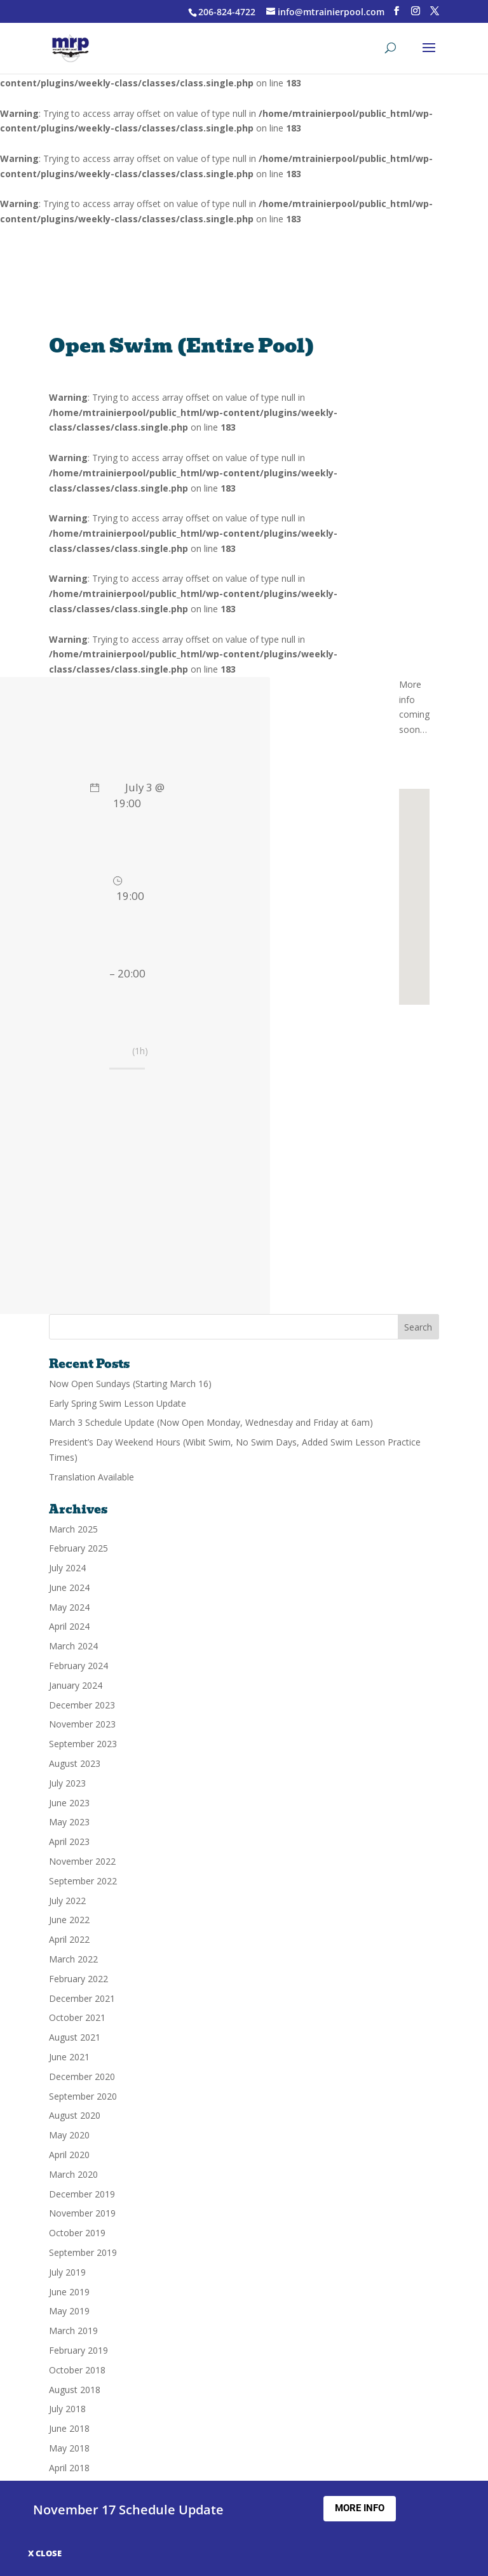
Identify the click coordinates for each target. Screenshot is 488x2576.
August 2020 (74, 2115)
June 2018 (69, 2428)
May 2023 (69, 1822)
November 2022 (82, 1861)
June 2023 (69, 1803)
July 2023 (67, 1783)
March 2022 (73, 1959)
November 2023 (82, 1724)
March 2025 (73, 1529)
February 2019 (78, 2350)
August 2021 (74, 2037)
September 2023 (83, 1744)
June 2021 (69, 2057)
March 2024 (73, 1646)
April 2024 (69, 1626)
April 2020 (69, 2155)
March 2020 (73, 2174)
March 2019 (73, 2330)
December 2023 (82, 1705)
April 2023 (69, 1841)
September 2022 (83, 1881)
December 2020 (82, 2076)
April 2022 (69, 1939)
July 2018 (67, 2409)
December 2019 (82, 2194)
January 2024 (75, 1685)
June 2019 (69, 2292)
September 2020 (83, 2096)
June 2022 (69, 1920)
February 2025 (78, 1548)
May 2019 (69, 2311)
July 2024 (67, 1568)
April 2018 (69, 2468)
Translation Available (91, 1477)
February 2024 (78, 1666)
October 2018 (77, 2370)
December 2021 (82, 1998)
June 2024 (69, 1587)
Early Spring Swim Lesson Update (117, 1403)
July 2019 (67, 2272)
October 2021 (77, 2017)
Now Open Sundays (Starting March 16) (130, 1384)
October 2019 (77, 2233)
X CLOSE (45, 2553)
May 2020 (69, 2135)
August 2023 (74, 1763)
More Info (359, 2508)
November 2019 (82, 2213)
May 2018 (69, 2448)
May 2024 (69, 1607)
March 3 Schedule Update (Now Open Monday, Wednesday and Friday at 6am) (211, 1422)
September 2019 (83, 2252)
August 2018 (74, 2390)
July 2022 (67, 1901)
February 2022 (78, 1979)
